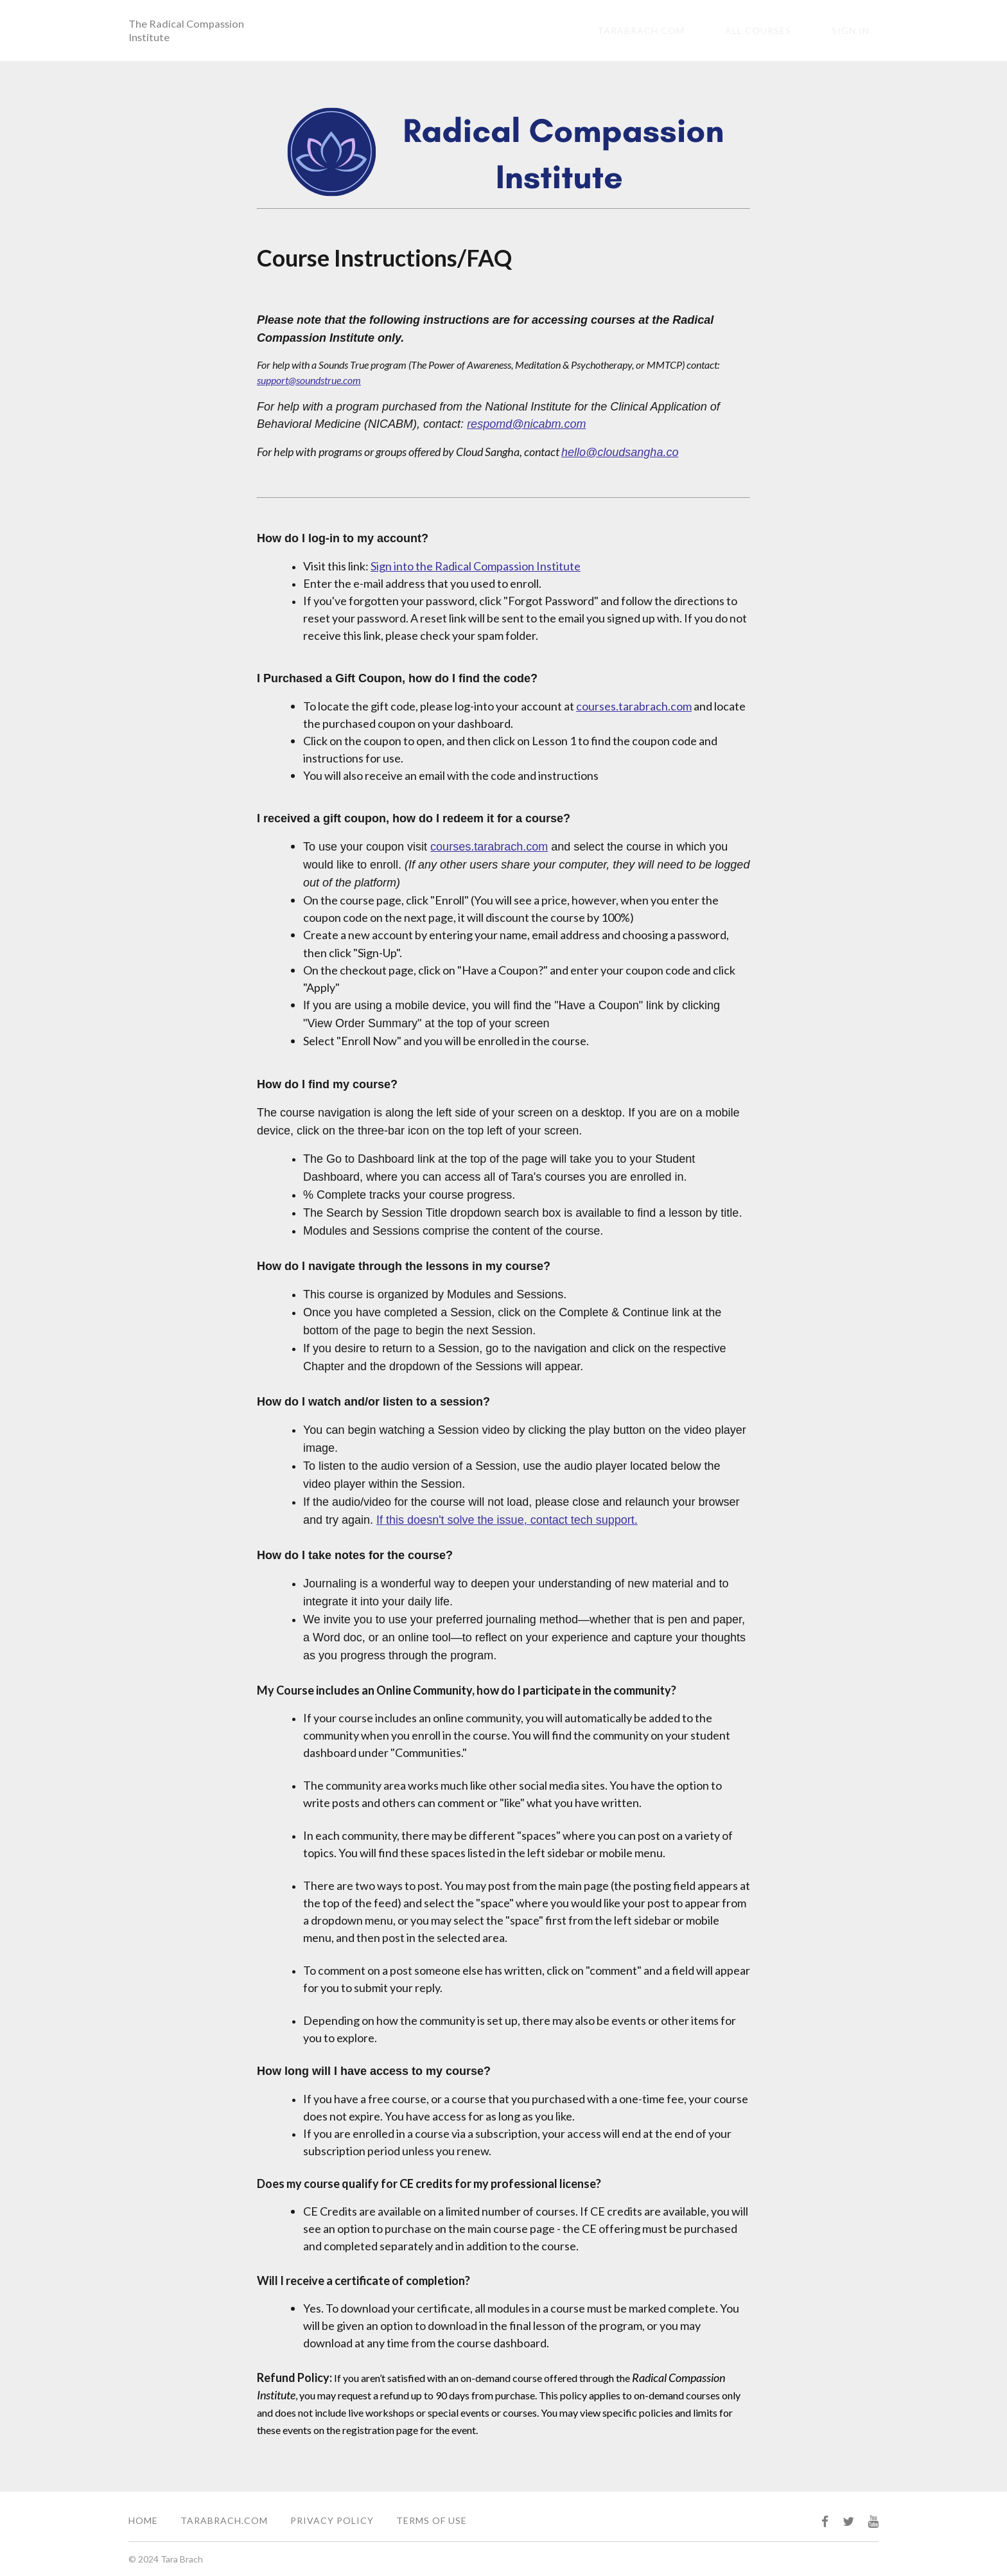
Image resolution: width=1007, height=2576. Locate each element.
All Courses (785, 31)
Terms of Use (431, 2520)
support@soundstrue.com (309, 382)
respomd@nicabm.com (526, 425)
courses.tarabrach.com (634, 708)
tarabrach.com (686, 31)
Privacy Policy (332, 2520)
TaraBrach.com (224, 2520)
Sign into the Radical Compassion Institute (476, 568)
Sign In (860, 31)
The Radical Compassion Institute (189, 31)
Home (143, 2520)
